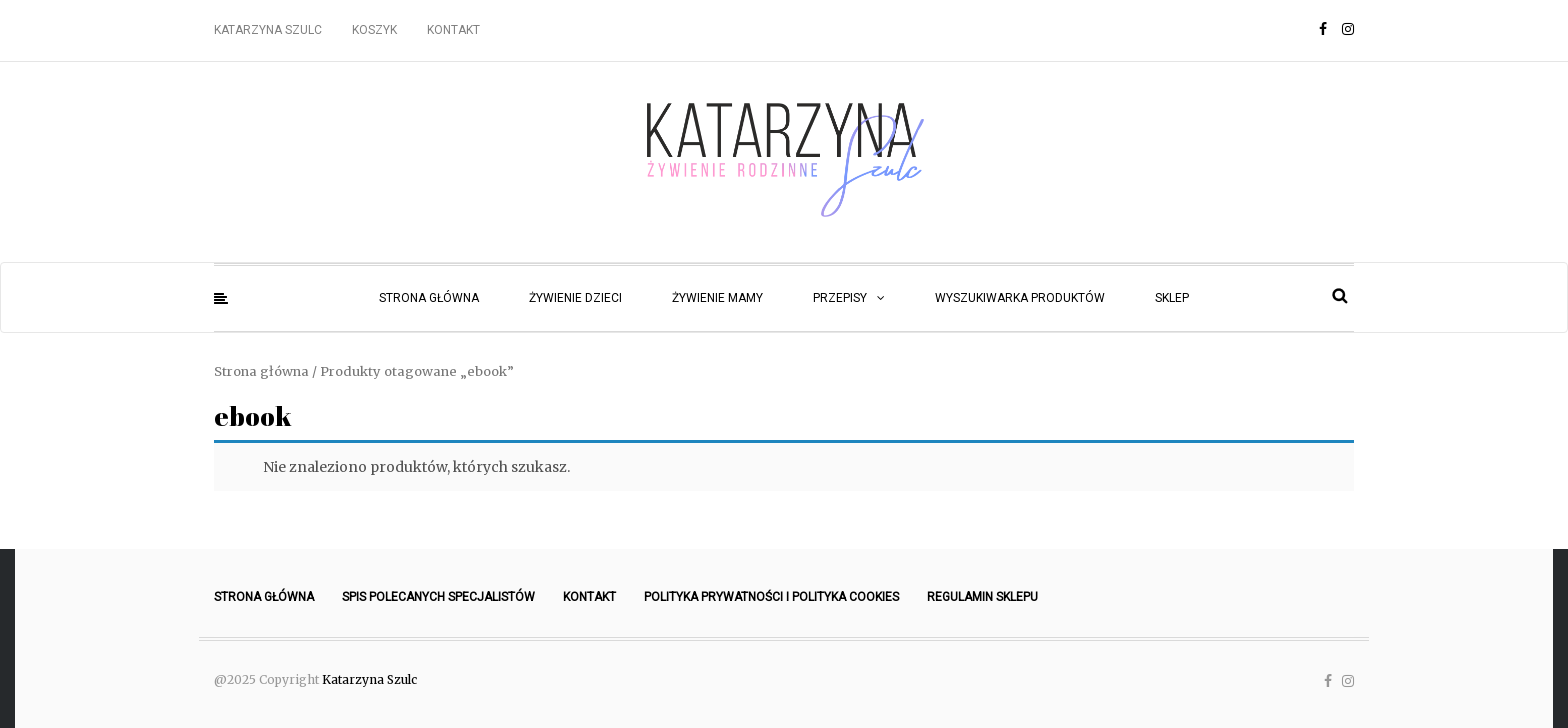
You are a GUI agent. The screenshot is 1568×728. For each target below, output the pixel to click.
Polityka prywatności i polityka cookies (771, 597)
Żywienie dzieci (575, 298)
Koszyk (374, 30)
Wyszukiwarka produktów (1020, 298)
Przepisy (840, 298)
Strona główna (429, 298)
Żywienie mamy (717, 298)
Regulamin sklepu (982, 597)
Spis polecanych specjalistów (438, 597)
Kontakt (453, 30)
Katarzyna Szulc (268, 30)
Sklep (1172, 298)
